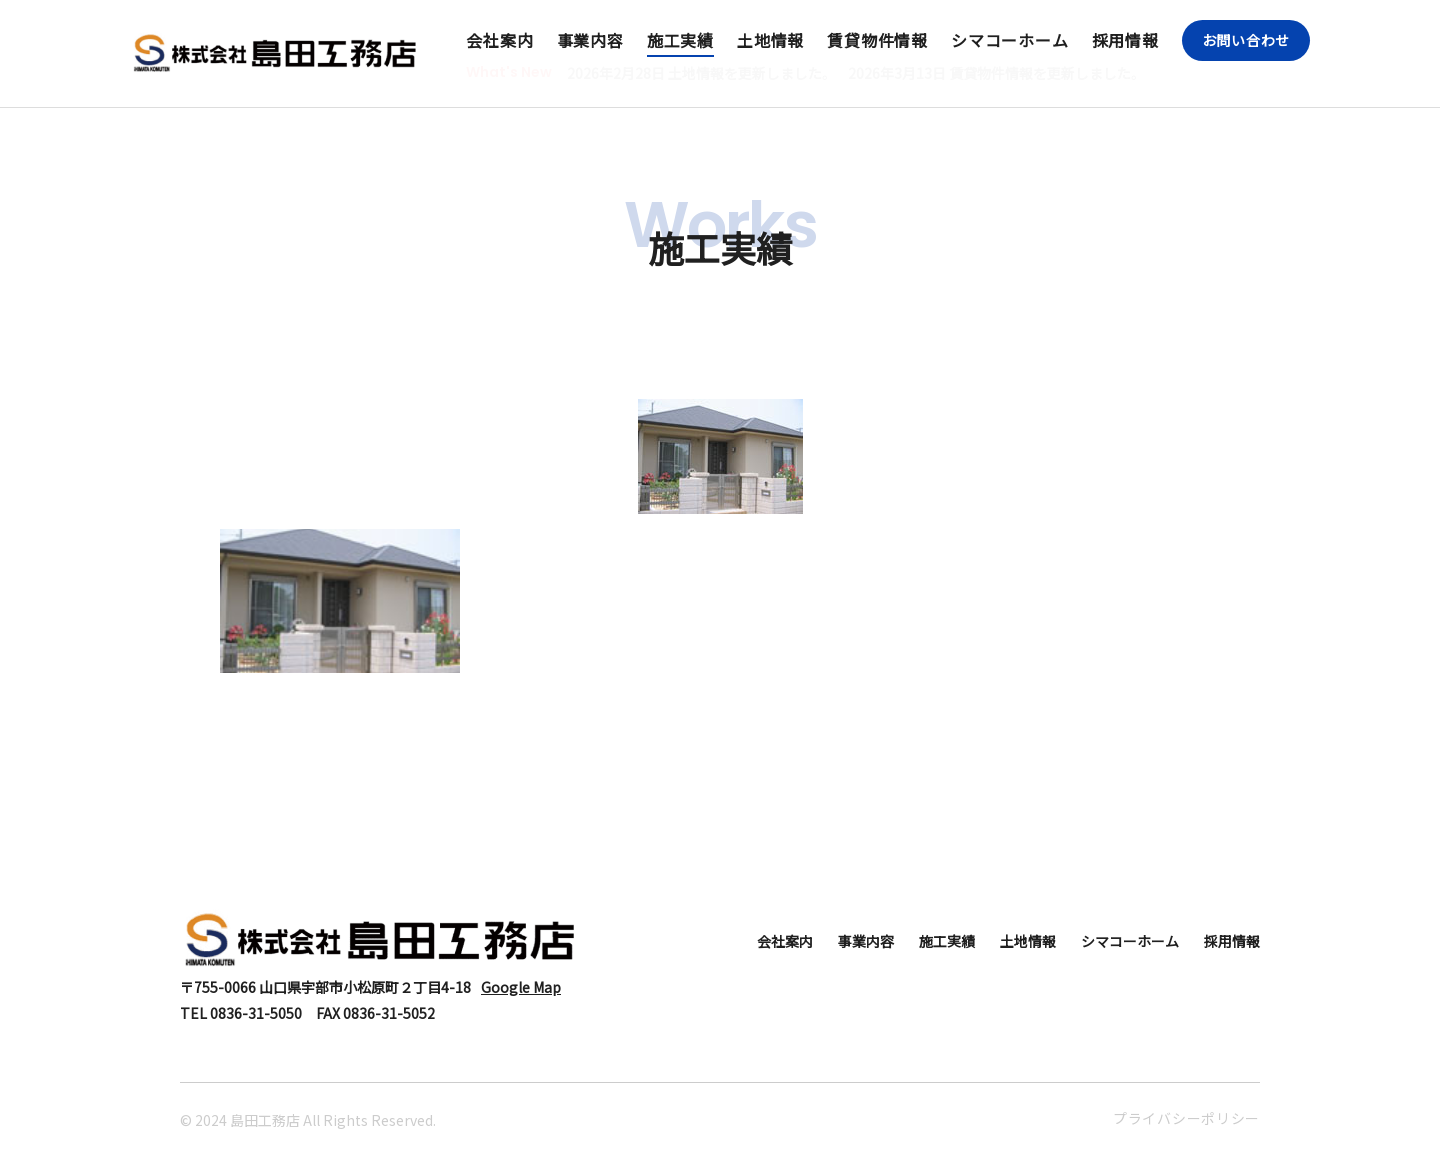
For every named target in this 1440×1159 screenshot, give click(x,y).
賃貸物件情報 (877, 40)
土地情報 (770, 40)
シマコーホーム (1010, 40)
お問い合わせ (1246, 40)
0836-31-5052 (389, 1013)
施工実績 (680, 40)
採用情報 (1125, 40)
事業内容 (590, 40)
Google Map (521, 987)
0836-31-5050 (256, 1013)
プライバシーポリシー (1186, 1118)
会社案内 (499, 40)
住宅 (720, 349)
